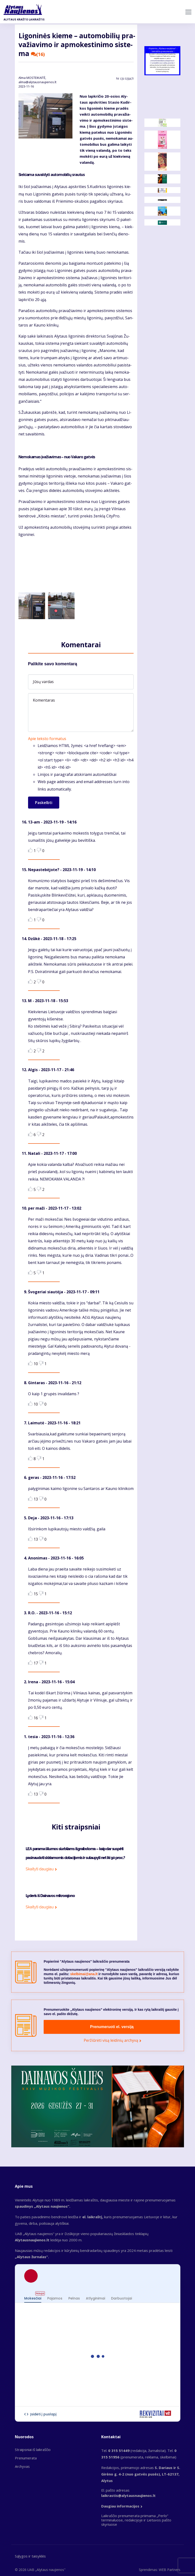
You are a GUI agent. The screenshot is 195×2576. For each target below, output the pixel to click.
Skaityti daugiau (41, 1869)
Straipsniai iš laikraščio (33, 2449)
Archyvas (22, 2466)
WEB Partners (169, 2569)
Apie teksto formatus (47, 738)
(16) (38, 54)
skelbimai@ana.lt (84, 1974)
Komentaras (44, 700)
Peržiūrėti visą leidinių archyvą (111, 2040)
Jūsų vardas (43, 681)
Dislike (39, 850)
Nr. (125, 78)
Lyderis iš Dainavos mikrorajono (50, 1895)
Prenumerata (26, 2458)
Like (30, 850)
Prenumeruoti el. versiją (112, 2027)
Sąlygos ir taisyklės (30, 2556)
